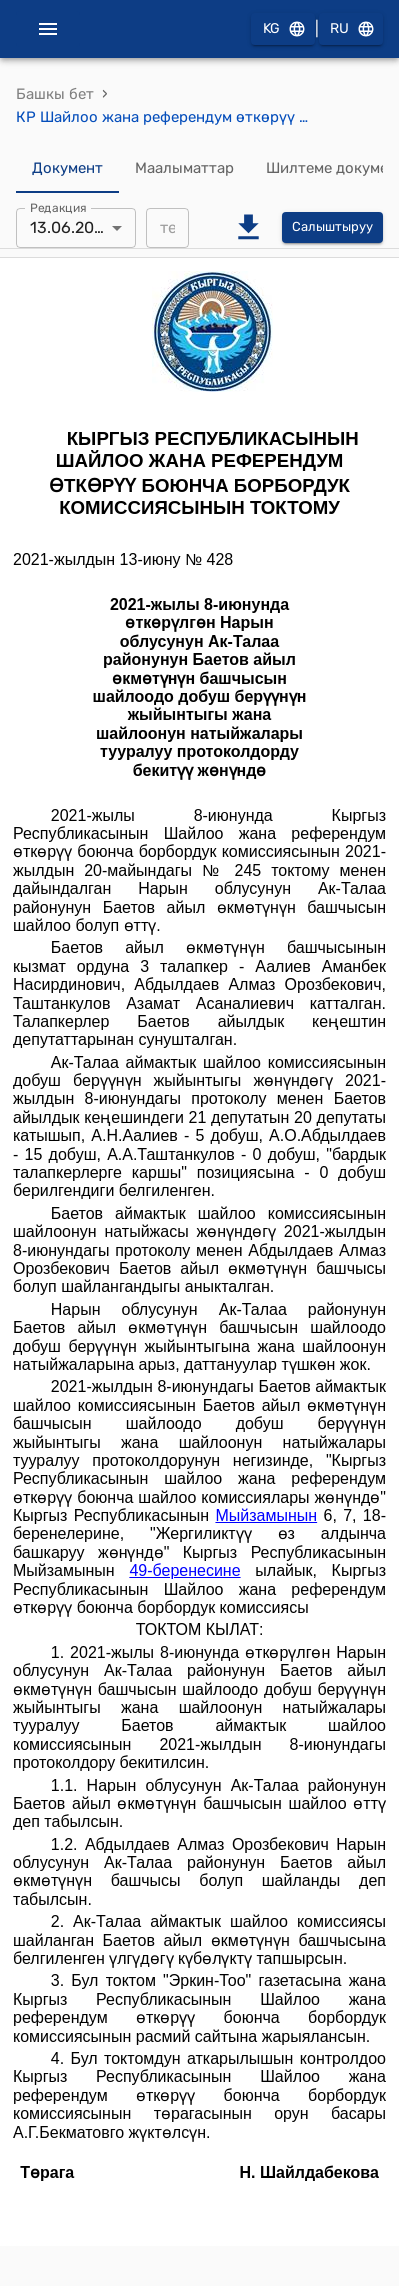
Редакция (58, 207)
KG (283, 29)
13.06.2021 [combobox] (70, 227)
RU (351, 29)
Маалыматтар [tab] (184, 169)
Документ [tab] (67, 169)
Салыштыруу (332, 227)
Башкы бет (55, 94)
